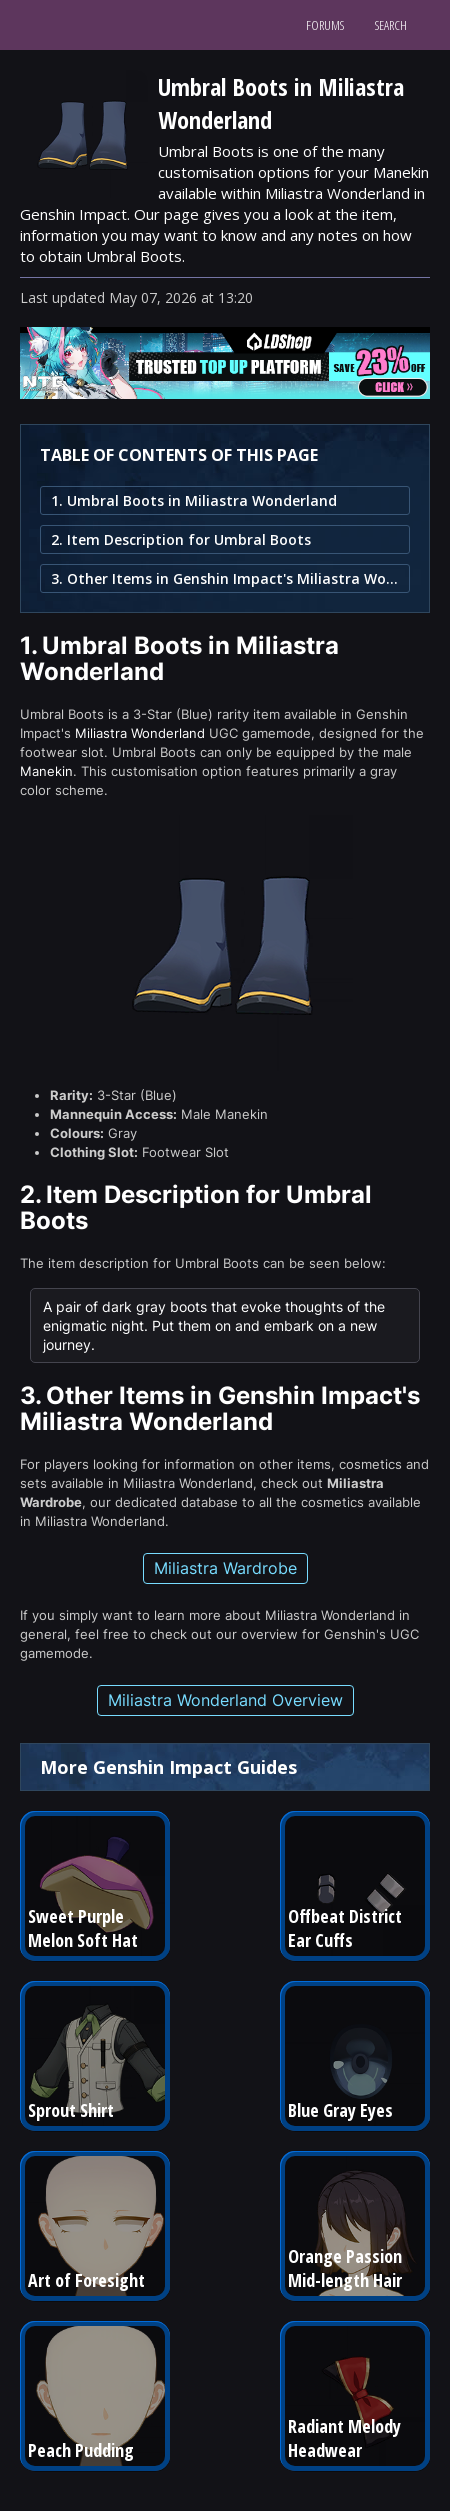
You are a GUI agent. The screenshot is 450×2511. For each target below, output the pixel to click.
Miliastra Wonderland (140, 733)
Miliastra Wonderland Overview (225, 1700)
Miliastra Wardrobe (225, 1568)
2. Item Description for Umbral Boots (181, 539)
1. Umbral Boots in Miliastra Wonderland (194, 500)
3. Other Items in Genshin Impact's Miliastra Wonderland (225, 578)
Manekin (46, 771)
